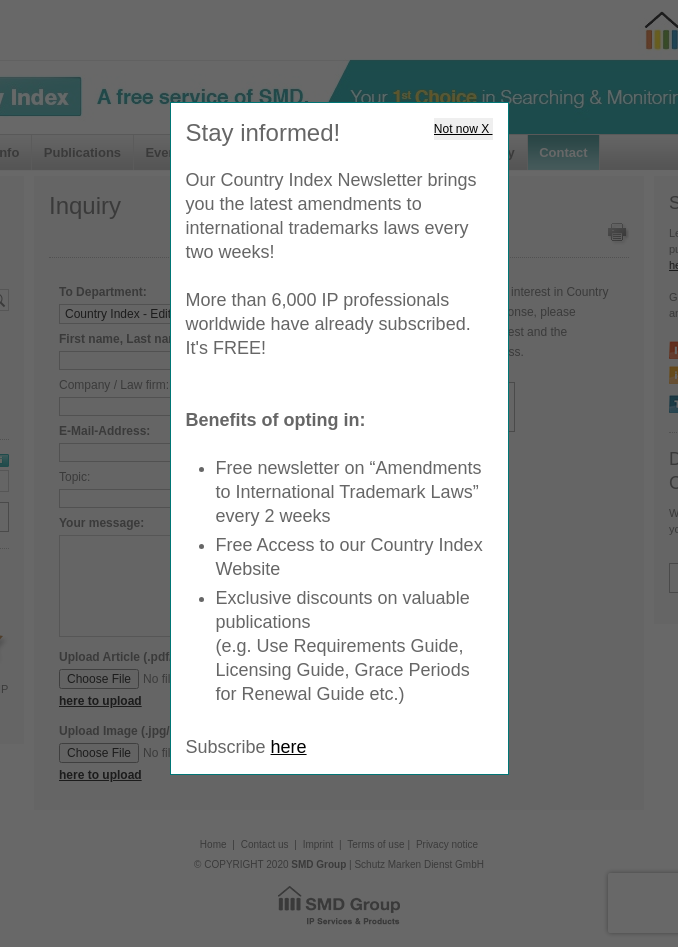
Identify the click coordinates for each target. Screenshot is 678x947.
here (289, 747)
